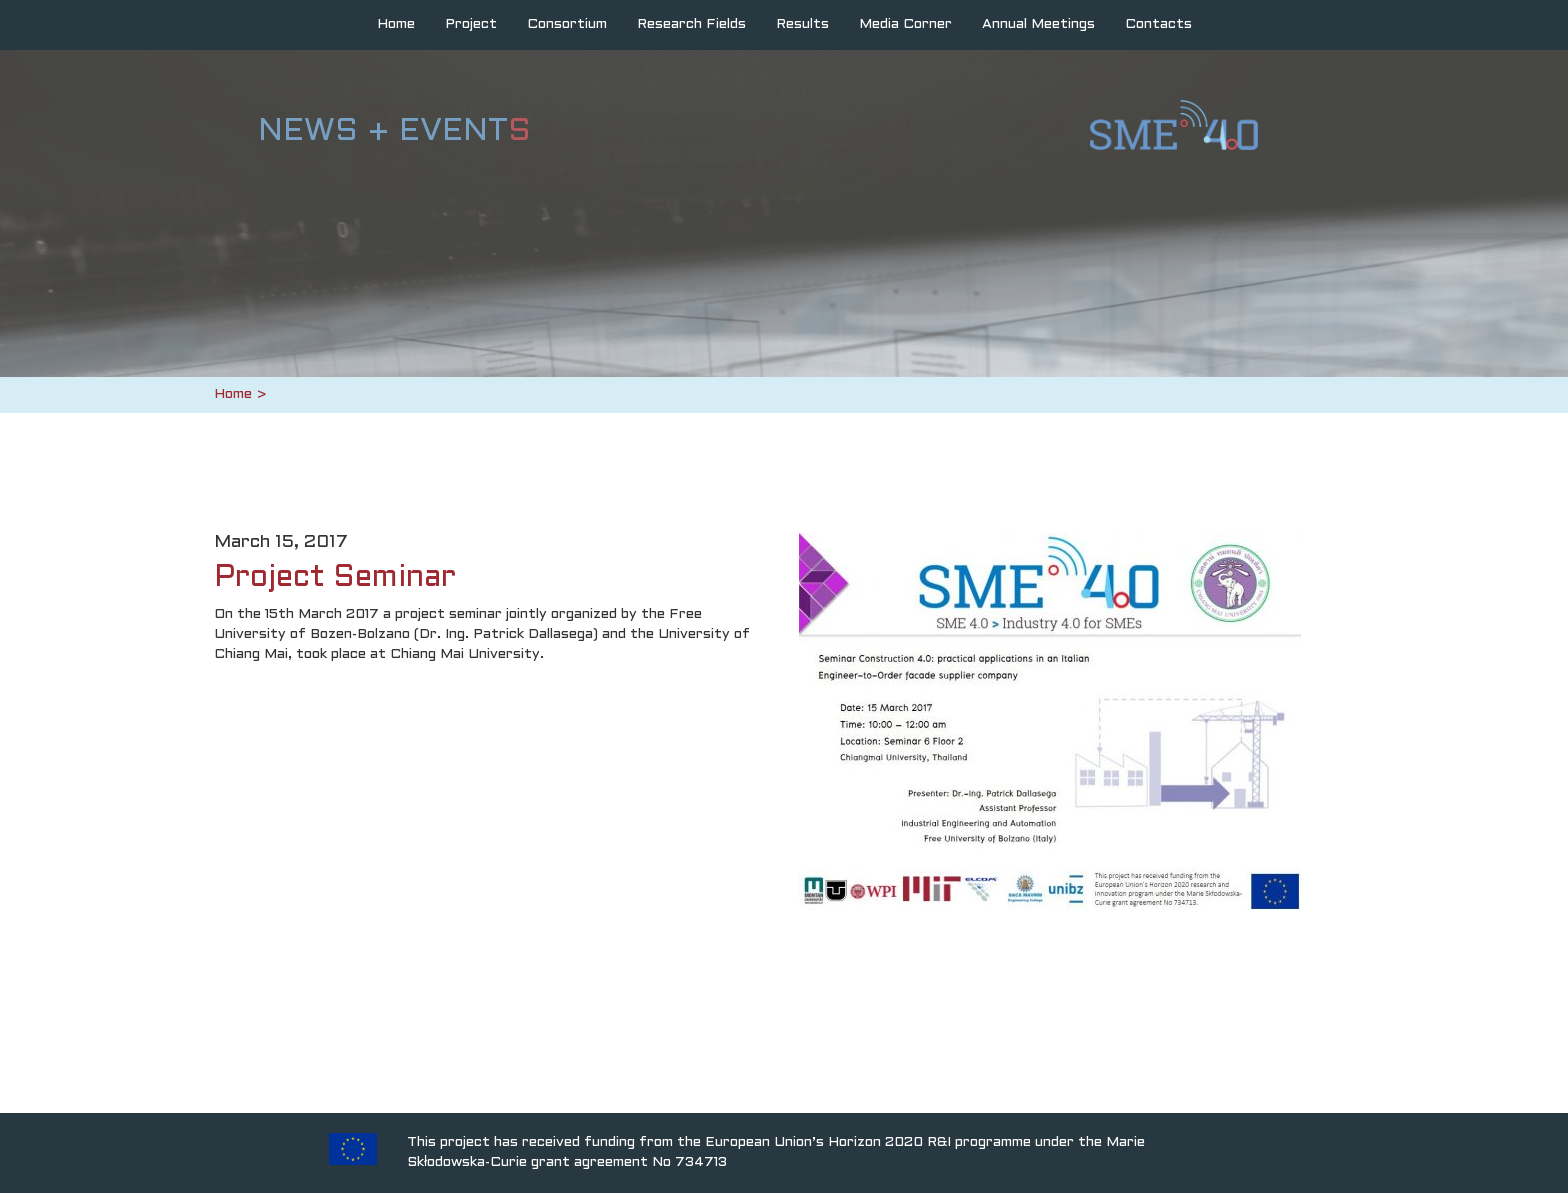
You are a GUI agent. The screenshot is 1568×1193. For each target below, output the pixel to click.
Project (471, 24)
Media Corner (905, 24)
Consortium (567, 24)
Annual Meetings (1038, 24)
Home (396, 24)
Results (802, 24)
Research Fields (691, 24)
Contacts (1158, 24)
